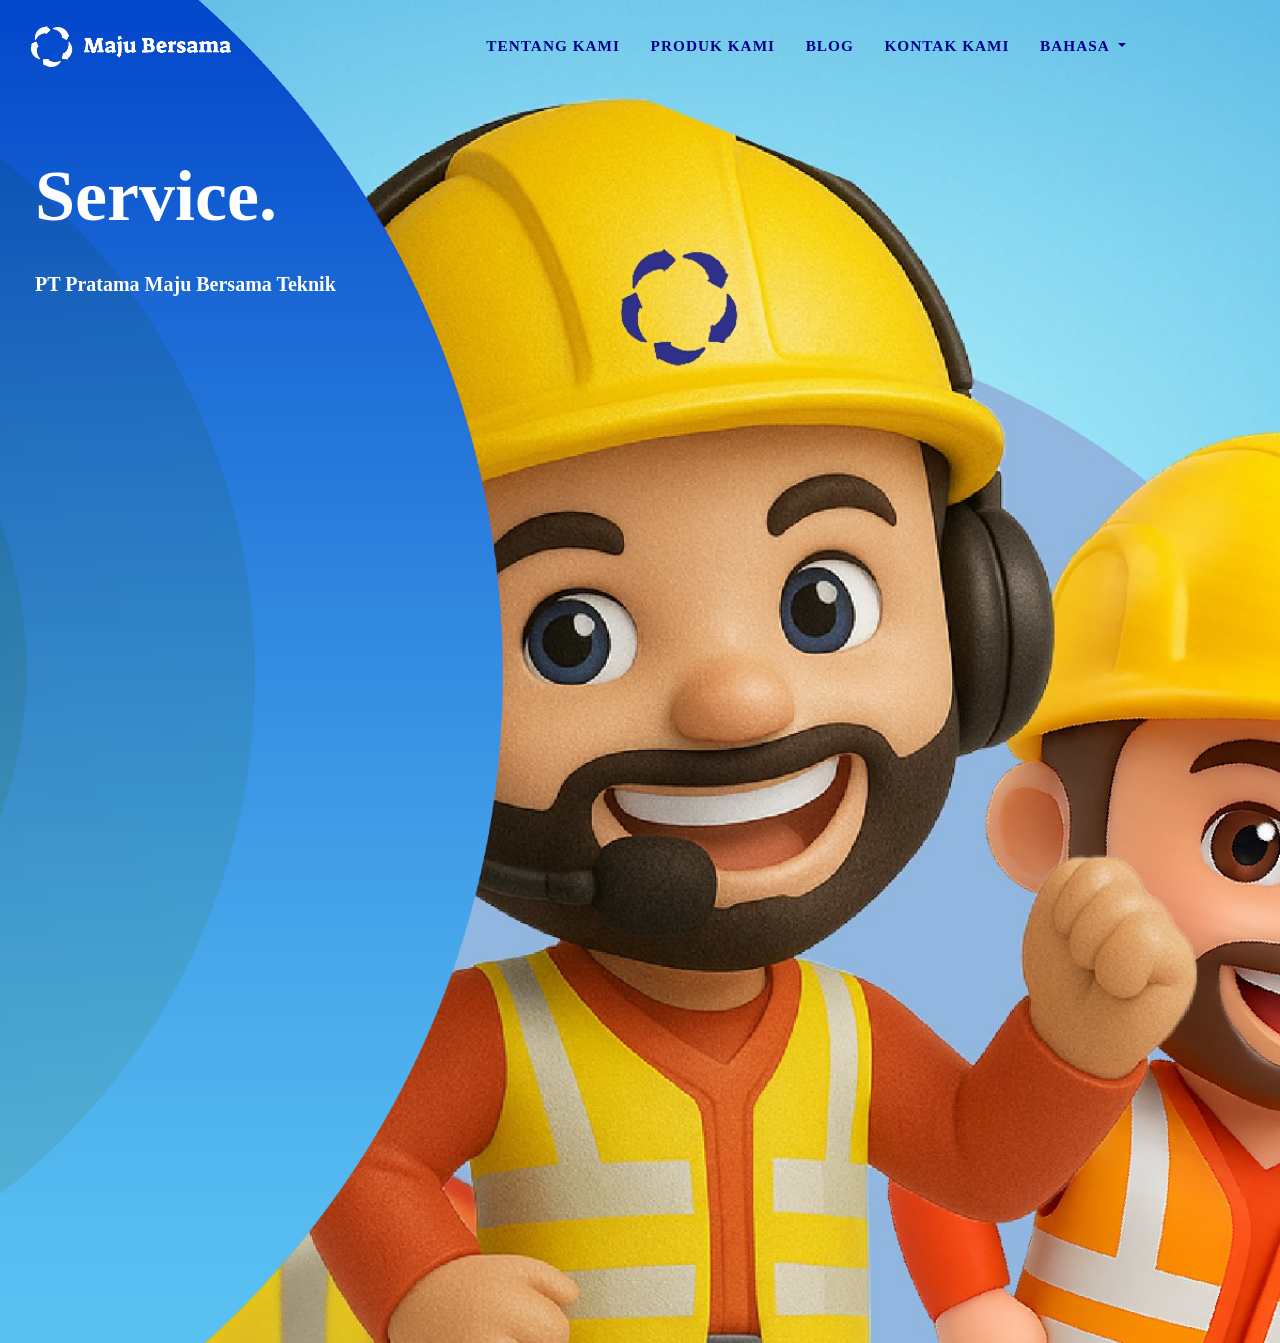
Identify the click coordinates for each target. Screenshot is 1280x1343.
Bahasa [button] (1077, 52)
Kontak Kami (946, 52)
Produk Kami (713, 52)
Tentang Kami (553, 52)
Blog (830, 52)
